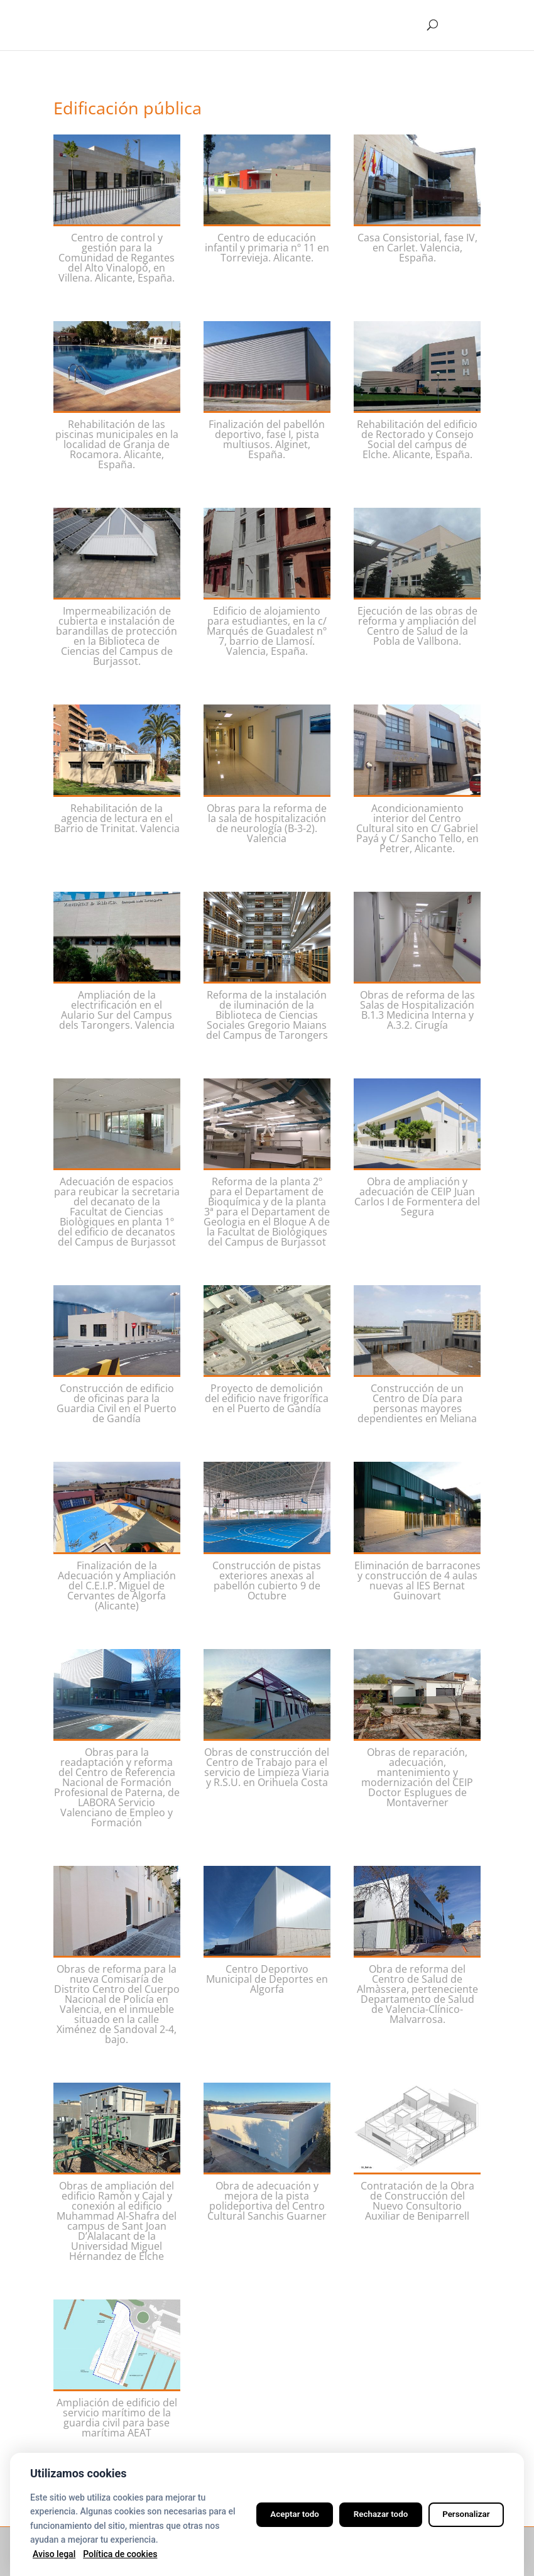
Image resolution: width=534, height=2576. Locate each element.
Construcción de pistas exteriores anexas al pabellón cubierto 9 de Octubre (266, 1581)
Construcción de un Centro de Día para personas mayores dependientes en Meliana (417, 1403)
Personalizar (463, 2514)
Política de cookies (120, 2554)
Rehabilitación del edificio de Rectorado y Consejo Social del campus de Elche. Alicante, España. (417, 439)
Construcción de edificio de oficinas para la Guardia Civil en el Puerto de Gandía (117, 1403)
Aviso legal (54, 2554)
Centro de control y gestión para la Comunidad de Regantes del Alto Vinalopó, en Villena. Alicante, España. (116, 258)
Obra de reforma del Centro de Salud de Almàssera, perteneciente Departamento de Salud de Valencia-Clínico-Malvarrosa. (417, 1994)
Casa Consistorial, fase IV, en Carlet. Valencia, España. (417, 248)
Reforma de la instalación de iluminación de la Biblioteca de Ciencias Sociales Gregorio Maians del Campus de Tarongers (267, 1015)
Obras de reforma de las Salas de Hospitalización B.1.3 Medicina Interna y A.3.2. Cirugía (417, 1010)
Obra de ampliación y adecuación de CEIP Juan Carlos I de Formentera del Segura (417, 1197)
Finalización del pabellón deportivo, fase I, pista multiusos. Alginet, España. (267, 439)
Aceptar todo (278, 2514)
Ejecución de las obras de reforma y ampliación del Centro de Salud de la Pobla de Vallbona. (417, 626)
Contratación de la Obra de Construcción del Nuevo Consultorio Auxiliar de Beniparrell (417, 2201)
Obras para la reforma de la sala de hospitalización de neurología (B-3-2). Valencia (267, 823)
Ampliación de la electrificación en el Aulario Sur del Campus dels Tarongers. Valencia (117, 1010)
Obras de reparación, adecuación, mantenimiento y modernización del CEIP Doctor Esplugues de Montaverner (417, 1777)
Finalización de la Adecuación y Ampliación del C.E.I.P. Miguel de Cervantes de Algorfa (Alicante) (117, 1586)
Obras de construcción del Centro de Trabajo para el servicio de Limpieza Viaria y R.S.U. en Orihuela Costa (266, 1767)
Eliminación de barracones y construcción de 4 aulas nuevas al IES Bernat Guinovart (417, 1581)
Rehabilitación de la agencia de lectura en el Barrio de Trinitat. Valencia (117, 818)
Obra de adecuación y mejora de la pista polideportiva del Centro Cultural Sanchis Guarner (267, 2201)
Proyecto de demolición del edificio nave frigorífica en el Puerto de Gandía (267, 1398)
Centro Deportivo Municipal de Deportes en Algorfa (267, 1979)
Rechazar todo (370, 2514)
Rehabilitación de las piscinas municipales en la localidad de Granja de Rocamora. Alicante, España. (116, 444)
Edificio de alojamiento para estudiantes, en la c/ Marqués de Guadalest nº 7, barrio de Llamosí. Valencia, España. (267, 631)
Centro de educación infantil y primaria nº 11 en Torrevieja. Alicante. (267, 248)
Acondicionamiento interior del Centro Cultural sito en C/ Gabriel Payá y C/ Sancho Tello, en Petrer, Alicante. (417, 828)
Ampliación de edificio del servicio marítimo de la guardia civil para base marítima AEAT (117, 2418)
